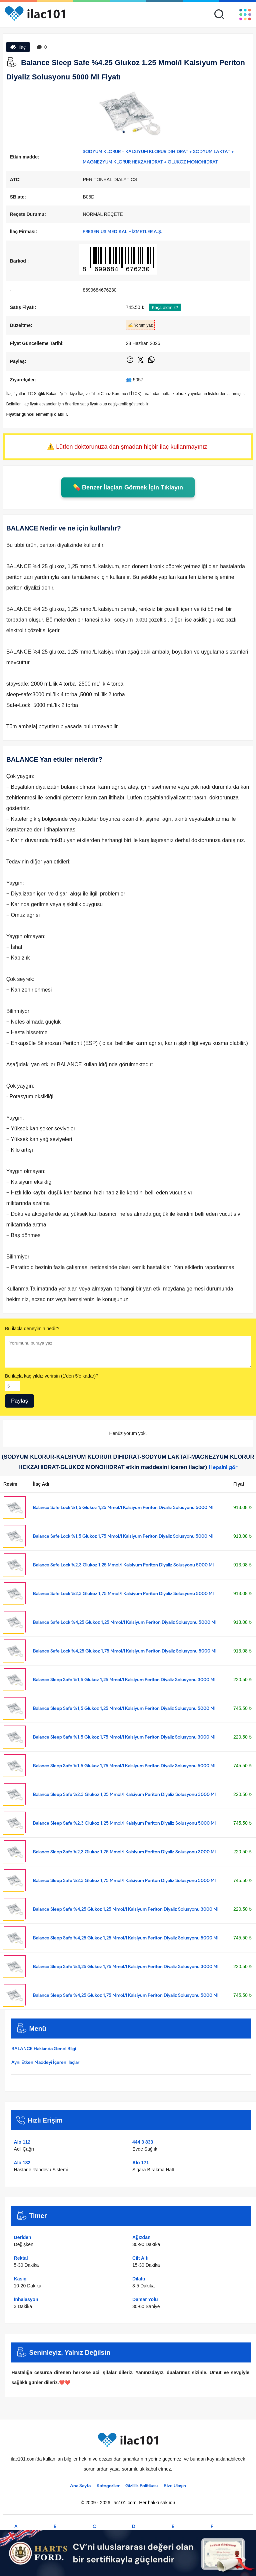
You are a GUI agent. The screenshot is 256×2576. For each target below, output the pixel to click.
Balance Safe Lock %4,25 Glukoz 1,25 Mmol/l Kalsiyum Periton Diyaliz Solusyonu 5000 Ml (124, 1622)
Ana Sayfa (80, 2486)
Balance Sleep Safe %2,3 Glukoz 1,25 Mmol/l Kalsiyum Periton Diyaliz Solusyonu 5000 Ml (124, 1823)
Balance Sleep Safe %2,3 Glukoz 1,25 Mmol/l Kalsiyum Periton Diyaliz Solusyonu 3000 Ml (124, 1794)
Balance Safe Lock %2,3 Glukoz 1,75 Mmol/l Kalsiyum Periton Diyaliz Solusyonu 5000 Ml (123, 1593)
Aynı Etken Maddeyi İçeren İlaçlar (45, 2062)
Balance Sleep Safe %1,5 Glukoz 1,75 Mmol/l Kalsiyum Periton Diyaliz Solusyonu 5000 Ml (124, 1766)
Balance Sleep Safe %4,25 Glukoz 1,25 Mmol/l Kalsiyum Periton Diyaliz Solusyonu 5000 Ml (125, 1938)
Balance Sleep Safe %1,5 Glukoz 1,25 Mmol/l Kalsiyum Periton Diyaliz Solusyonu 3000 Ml (124, 1680)
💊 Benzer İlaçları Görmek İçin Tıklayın (128, 487)
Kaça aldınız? (165, 307)
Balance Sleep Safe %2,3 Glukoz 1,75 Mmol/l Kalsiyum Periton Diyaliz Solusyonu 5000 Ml (124, 1880)
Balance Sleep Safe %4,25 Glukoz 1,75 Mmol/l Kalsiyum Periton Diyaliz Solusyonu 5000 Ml (125, 1995)
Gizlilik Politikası (141, 2486)
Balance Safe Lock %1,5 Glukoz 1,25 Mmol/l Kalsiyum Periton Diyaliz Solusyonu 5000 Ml (123, 1507)
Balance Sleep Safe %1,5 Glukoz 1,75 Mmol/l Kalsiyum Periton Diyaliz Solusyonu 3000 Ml (124, 1737)
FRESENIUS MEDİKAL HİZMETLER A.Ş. (122, 232)
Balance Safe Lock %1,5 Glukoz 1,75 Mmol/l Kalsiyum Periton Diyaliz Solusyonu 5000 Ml (123, 1536)
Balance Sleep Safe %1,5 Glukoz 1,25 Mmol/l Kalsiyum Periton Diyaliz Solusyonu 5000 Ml (124, 1708)
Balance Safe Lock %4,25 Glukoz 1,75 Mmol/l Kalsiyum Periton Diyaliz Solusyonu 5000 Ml (124, 1651)
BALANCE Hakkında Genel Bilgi (43, 2049)
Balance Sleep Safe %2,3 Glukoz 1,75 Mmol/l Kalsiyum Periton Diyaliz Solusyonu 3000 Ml (124, 1852)
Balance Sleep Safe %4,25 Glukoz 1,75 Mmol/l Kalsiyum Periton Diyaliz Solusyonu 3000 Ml (125, 1966)
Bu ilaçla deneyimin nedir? (32, 1328)
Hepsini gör (223, 1467)
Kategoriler (108, 2486)
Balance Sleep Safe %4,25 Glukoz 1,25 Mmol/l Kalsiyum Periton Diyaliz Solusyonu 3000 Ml (125, 1909)
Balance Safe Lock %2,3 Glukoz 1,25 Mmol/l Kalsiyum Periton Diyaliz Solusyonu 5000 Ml (123, 1565)
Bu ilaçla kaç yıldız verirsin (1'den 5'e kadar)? (51, 1376)
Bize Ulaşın (175, 2486)
